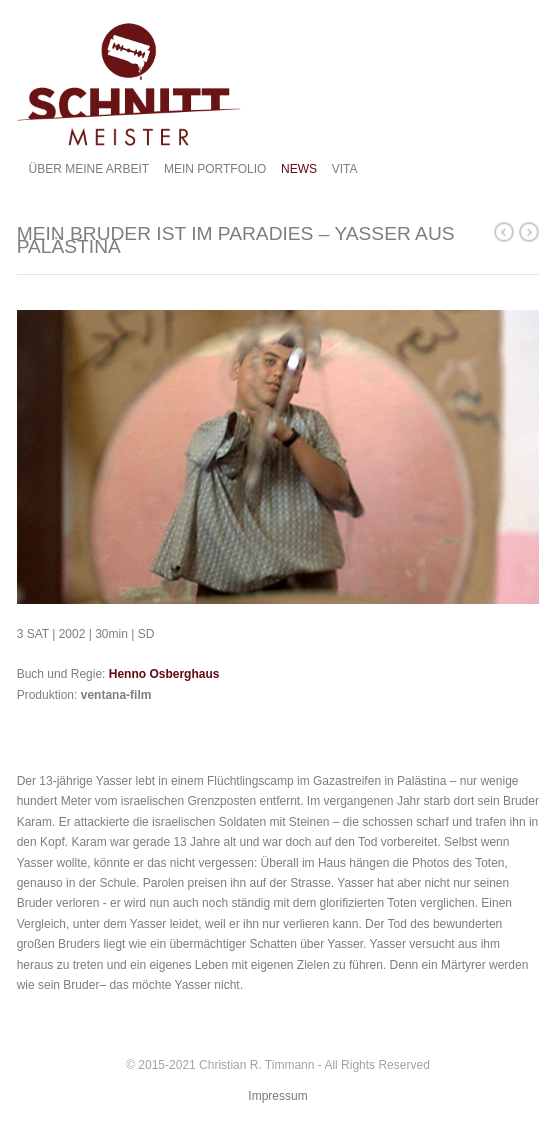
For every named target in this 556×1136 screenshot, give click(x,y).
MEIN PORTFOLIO (215, 169)
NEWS (299, 169)
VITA (345, 169)
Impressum (277, 1096)
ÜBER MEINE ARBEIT (89, 169)
